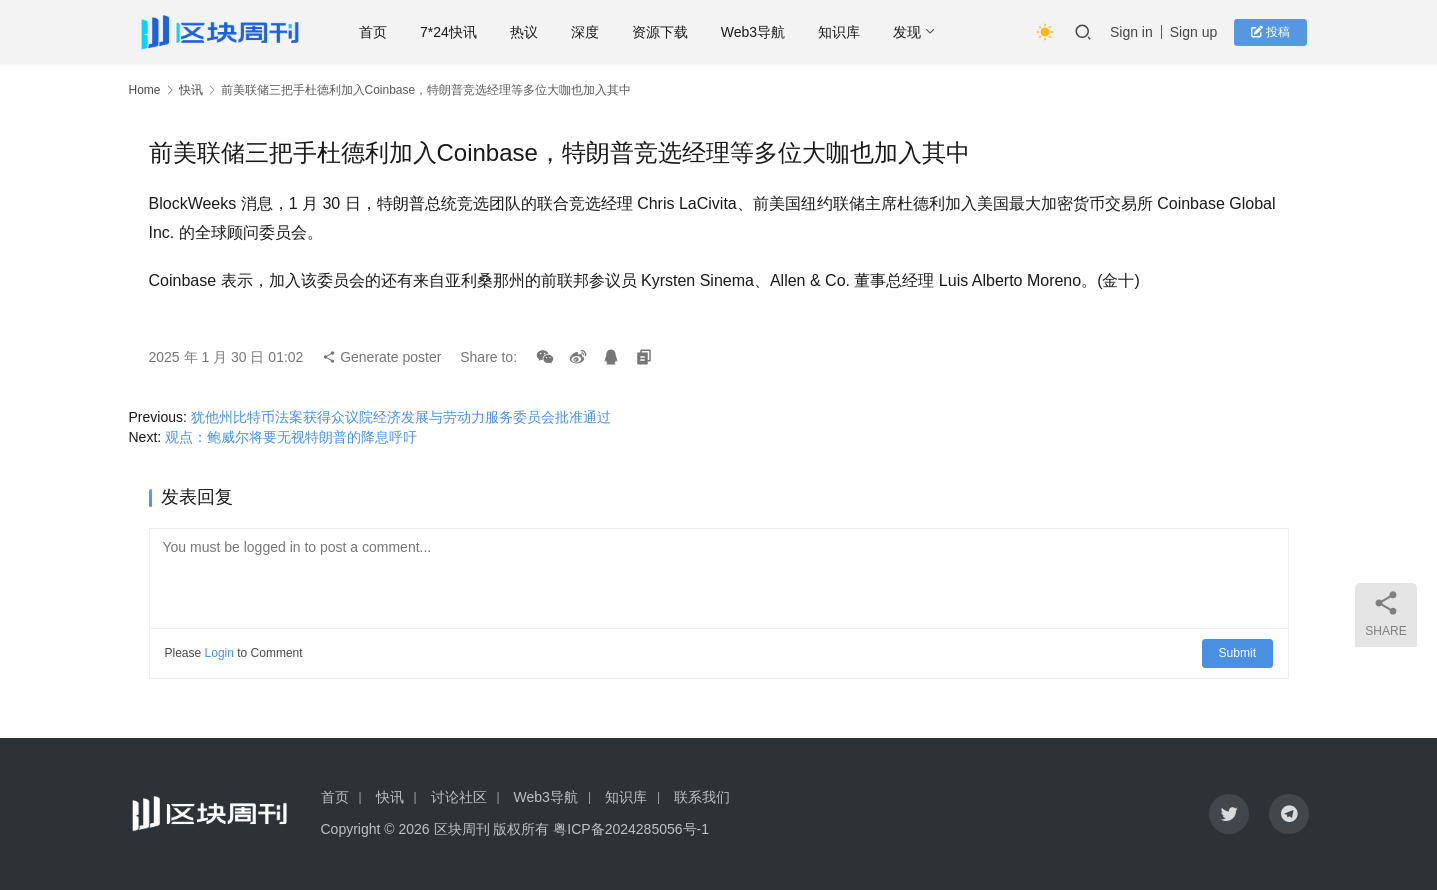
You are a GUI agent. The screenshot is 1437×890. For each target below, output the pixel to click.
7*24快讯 (452, 32)
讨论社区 (459, 797)
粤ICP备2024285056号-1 (631, 829)
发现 (911, 32)
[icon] (1229, 814)
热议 (528, 32)
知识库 (843, 32)
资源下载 (664, 32)
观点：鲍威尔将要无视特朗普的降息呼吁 (291, 437)
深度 (589, 32)
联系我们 (702, 797)
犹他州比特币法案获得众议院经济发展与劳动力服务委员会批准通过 (401, 417)
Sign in (1135, 32)
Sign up (1197, 32)
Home (145, 90)
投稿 (1272, 32)
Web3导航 (757, 32)
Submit (1237, 653)
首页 (377, 32)
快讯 (191, 90)
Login (219, 653)
